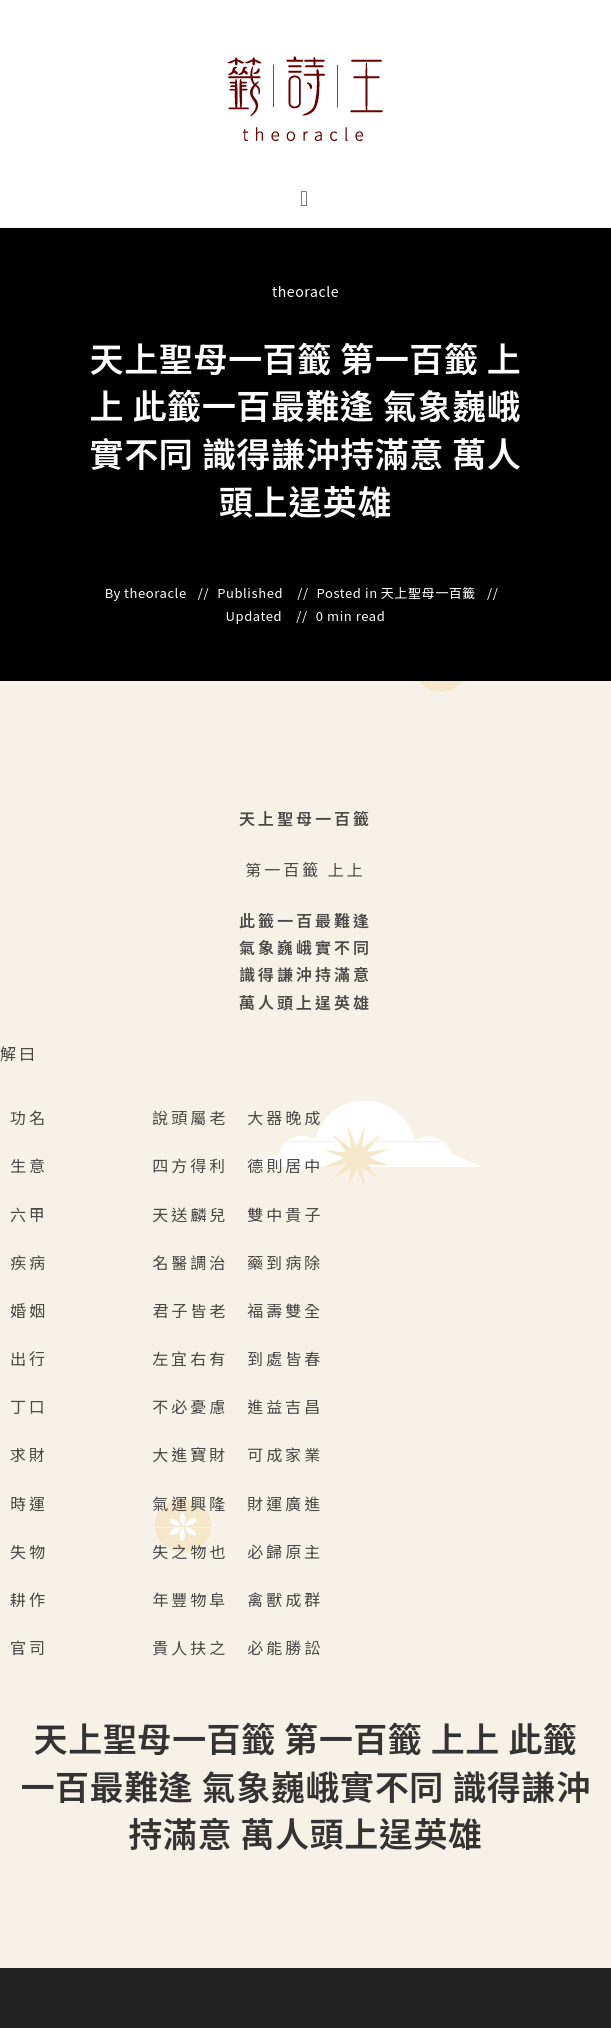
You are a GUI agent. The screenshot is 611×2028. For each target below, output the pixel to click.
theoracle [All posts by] (305, 291)
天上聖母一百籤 (428, 593)
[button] (305, 197)
